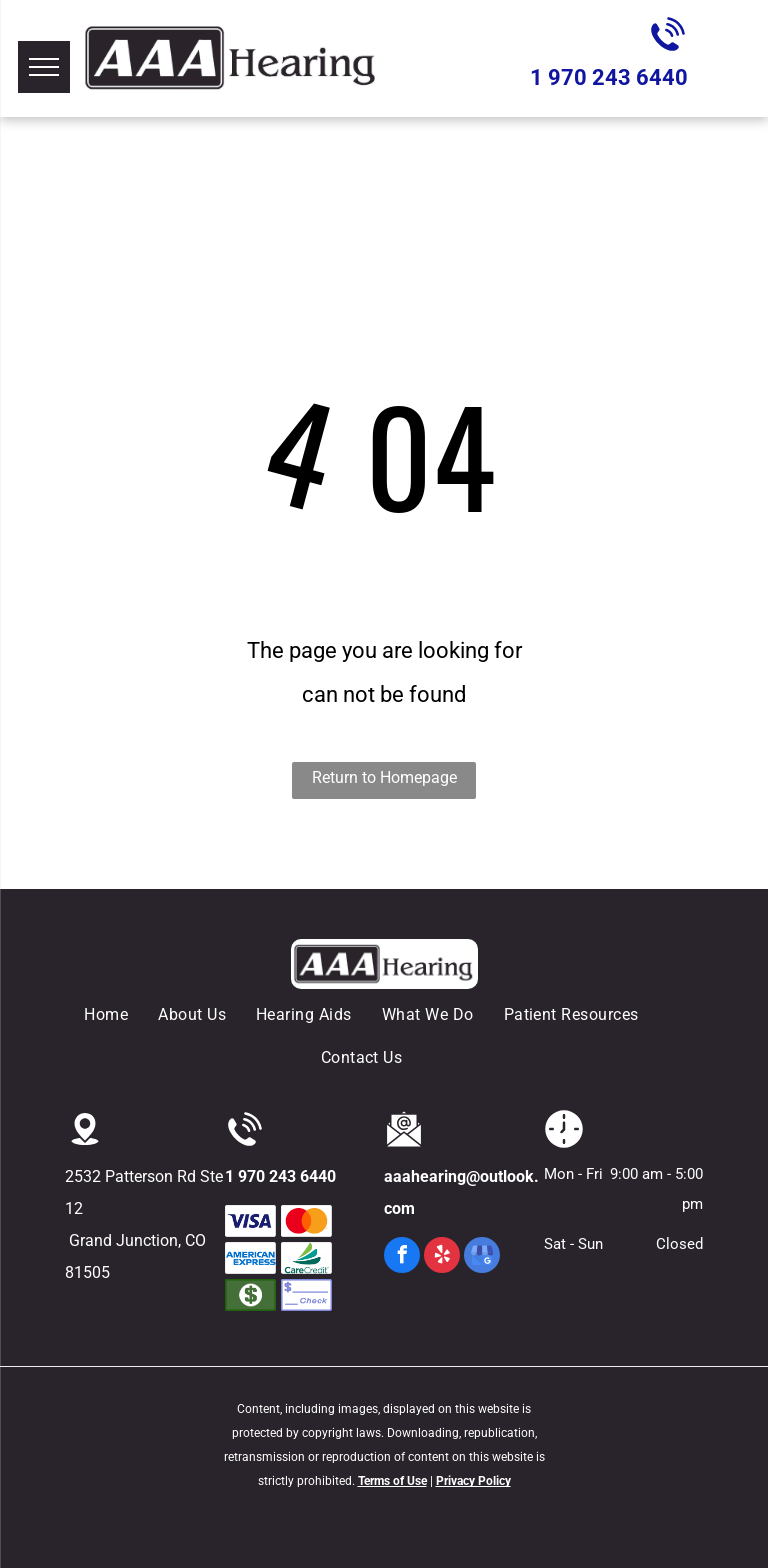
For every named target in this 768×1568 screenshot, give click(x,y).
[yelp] (442, 1257)
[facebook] (402, 1257)
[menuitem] (121, 1015)
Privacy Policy (473, 1481)
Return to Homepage (384, 777)
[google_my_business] (482, 1257)
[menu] (44, 67)
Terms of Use (392, 1481)
